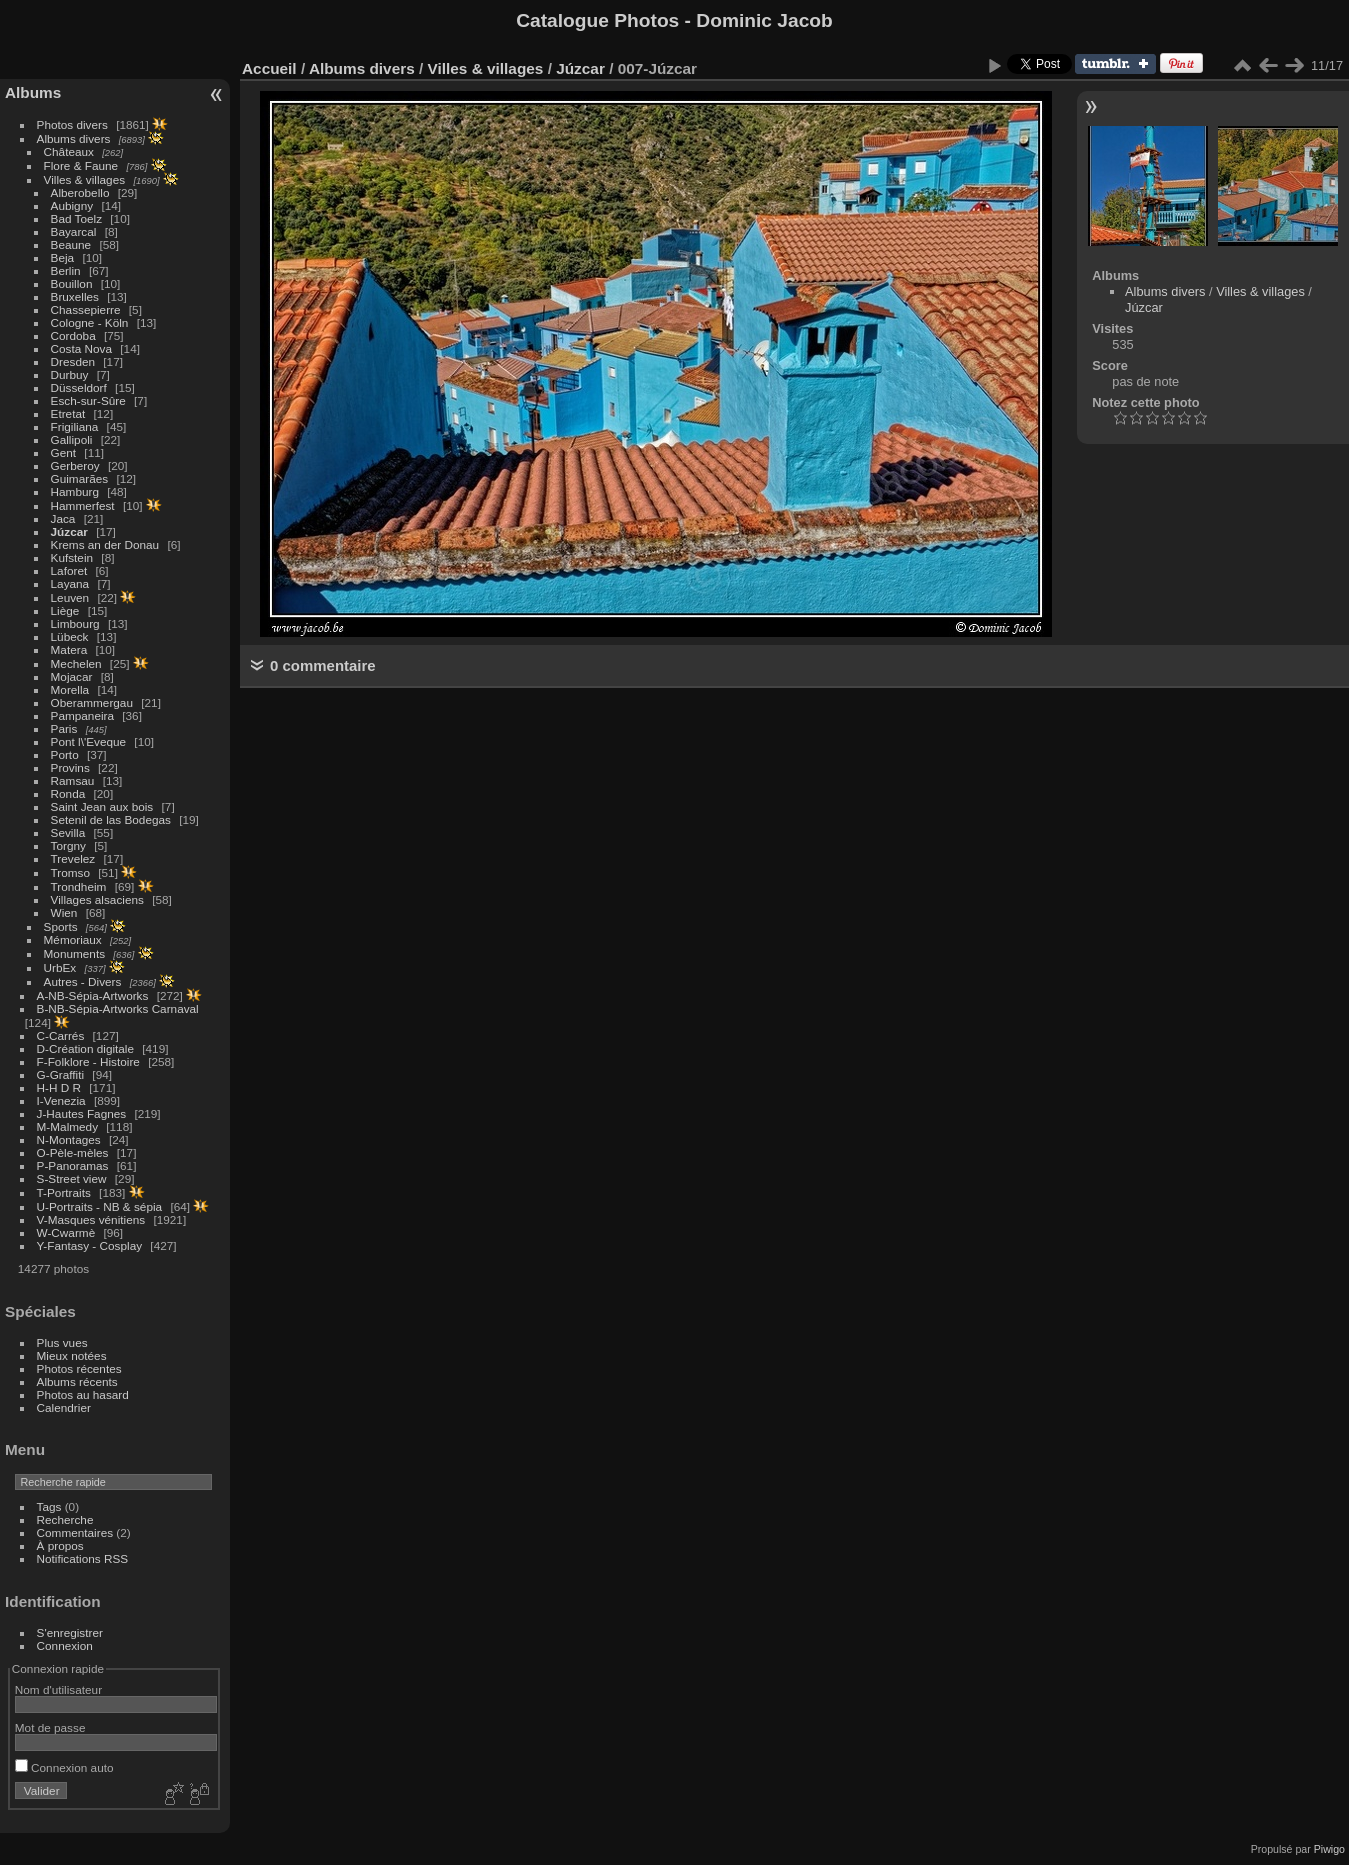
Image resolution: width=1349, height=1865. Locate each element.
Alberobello (80, 192)
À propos (60, 1545)
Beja (63, 257)
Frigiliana (75, 426)
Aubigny (72, 205)
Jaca (63, 518)
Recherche (65, 1519)
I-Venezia (61, 1100)
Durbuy (70, 374)
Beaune (71, 244)
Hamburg (75, 491)
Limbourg (75, 623)
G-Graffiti (61, 1074)
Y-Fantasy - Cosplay (90, 1245)
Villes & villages (85, 179)
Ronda (68, 793)
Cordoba (73, 335)
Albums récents (77, 1381)
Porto (65, 754)
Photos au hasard (83, 1394)
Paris (64, 728)
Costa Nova (81, 348)
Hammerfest (83, 505)
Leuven (70, 597)
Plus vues (62, 1342)
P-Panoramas (73, 1165)
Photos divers (72, 124)
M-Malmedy (67, 1126)
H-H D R (59, 1087)
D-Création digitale (85, 1048)
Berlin (66, 270)
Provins (70, 767)
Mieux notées (72, 1355)
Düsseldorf (79, 387)
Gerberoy (75, 465)
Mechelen (76, 663)
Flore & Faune (81, 165)
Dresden (73, 361)
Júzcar (69, 531)
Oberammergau (92, 702)
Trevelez (73, 858)
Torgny (68, 845)
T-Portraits (64, 1192)
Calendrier (64, 1407)
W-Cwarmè (66, 1232)
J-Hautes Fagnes (82, 1113)
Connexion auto (64, 1767)
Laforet (69, 570)
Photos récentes (79, 1368)
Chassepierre (86, 309)
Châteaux (69, 151)
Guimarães (80, 478)
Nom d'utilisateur (58, 1689)
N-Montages (69, 1139)
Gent (64, 452)
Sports (61, 926)
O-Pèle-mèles (73, 1152)
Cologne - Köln (90, 322)
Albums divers (74, 138)
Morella (70, 689)
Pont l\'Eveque (89, 741)
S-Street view (72, 1178)
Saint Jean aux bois (102, 806)
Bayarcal (74, 231)
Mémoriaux (73, 939)
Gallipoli (72, 439)
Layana (70, 583)
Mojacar (72, 676)
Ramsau (73, 780)
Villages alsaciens (97, 899)
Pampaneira (82, 715)
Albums (33, 92)
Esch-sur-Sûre (88, 400)
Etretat (68, 413)
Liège (65, 610)
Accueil (269, 68)
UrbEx (60, 967)
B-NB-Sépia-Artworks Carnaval (118, 1008)
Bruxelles (75, 296)
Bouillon (72, 283)
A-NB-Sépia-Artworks (93, 995)
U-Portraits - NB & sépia (100, 1206)
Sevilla (68, 832)
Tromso (70, 872)
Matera (69, 649)
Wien (64, 912)
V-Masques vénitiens (91, 1219)
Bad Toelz (76, 218)
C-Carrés (61, 1035)
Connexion (65, 1645)
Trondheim (79, 886)
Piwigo (1329, 1849)
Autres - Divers (83, 981)
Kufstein (72, 557)
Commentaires (75, 1532)
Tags (49, 1506)
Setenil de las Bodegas (111, 819)
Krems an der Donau (105, 544)
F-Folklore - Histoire (88, 1061)
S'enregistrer (70, 1632)
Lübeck (70, 636)
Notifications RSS (83, 1558)
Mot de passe (50, 1727)
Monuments (74, 953)
